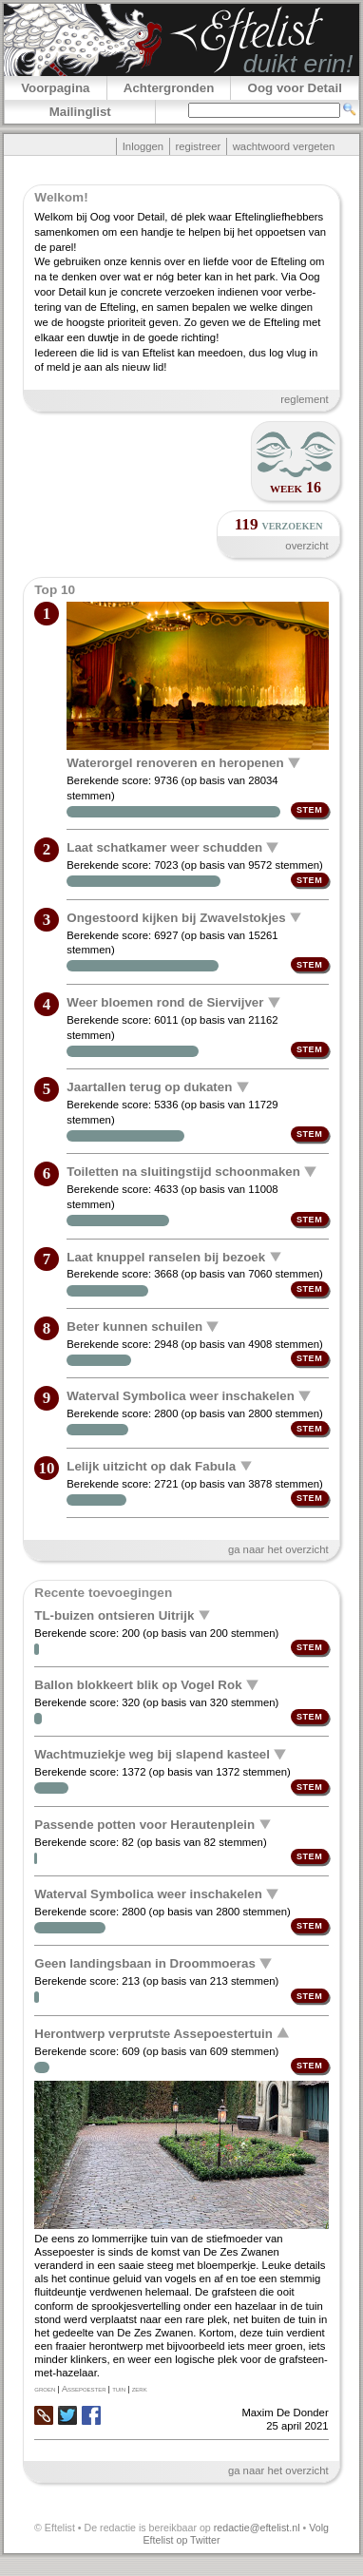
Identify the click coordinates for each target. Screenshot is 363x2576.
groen (44, 2388)
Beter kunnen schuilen (134, 1326)
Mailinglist (80, 112)
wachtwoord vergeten (284, 146)
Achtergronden (169, 88)
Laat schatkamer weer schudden (164, 847)
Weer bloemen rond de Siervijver (165, 1002)
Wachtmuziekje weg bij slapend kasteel (152, 1754)
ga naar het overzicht (278, 1549)
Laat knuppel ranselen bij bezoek (166, 1256)
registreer (197, 146)
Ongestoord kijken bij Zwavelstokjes (176, 917)
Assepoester (84, 2388)
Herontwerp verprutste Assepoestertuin (153, 2033)
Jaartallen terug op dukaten (149, 1087)
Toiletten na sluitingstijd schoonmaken (183, 1171)
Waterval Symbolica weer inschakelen (181, 1396)
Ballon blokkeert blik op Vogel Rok (137, 1685)
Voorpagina (55, 88)
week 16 (295, 487)
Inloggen (143, 146)
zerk (139, 2388)
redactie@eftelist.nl (257, 2527)
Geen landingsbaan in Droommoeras (145, 1963)
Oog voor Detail (295, 88)
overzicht (306, 545)
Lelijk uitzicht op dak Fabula (151, 1465)
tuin (118, 2388)
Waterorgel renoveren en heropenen (175, 763)
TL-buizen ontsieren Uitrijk (114, 1614)
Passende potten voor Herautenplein (144, 1824)
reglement (304, 399)
